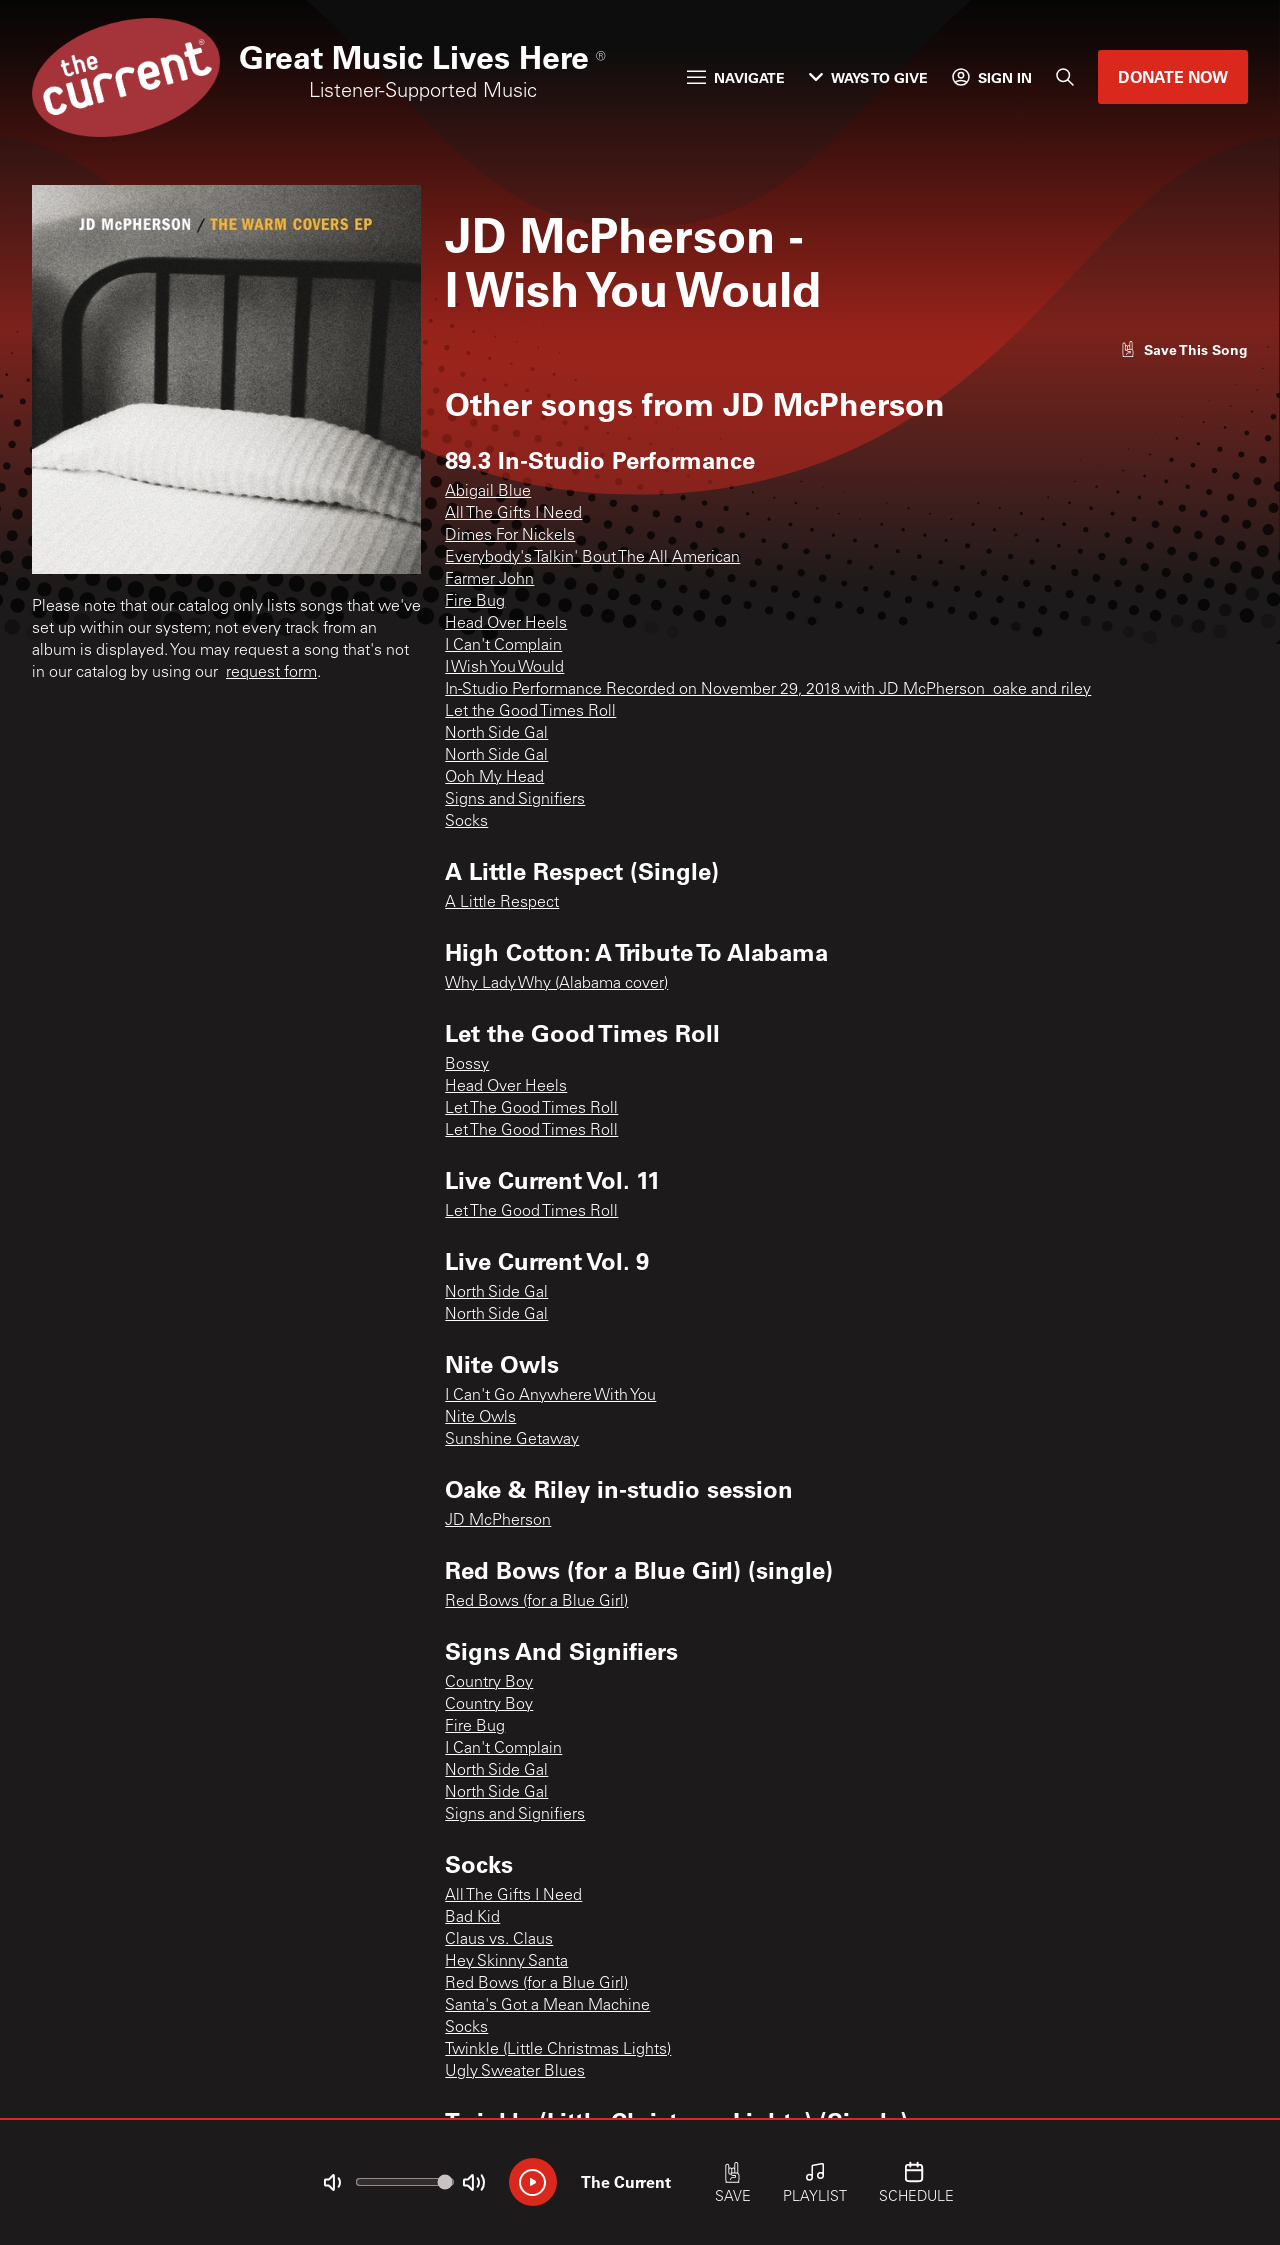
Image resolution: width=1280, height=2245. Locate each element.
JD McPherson (498, 1521)
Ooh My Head (494, 778)
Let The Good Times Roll (531, 1109)
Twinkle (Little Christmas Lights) (558, 2050)
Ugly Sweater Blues (515, 2072)
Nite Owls (480, 1418)
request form (271, 673)
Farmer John (489, 580)
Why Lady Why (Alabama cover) (556, 984)
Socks (466, 822)
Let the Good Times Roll (530, 712)
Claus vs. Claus (499, 1940)
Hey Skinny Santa (506, 1962)
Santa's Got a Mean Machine (547, 2006)
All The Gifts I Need (513, 514)
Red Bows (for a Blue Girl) (536, 1602)
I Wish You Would (504, 668)
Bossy (467, 1065)
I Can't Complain (503, 646)
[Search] (1065, 77)
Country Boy (489, 1683)
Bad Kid (472, 1918)
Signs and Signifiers (515, 800)
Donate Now (1173, 76)
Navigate (736, 77)
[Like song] (1184, 349)
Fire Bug (475, 602)
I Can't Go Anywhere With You (550, 1396)
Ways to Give (868, 77)
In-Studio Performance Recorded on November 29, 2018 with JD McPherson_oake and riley (768, 690)
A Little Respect (502, 903)
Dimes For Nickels (510, 536)
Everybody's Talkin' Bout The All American (592, 558)
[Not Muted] (332, 2183)
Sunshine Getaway (512, 1440)
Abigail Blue (488, 492)
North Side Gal (496, 734)
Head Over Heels (506, 624)
